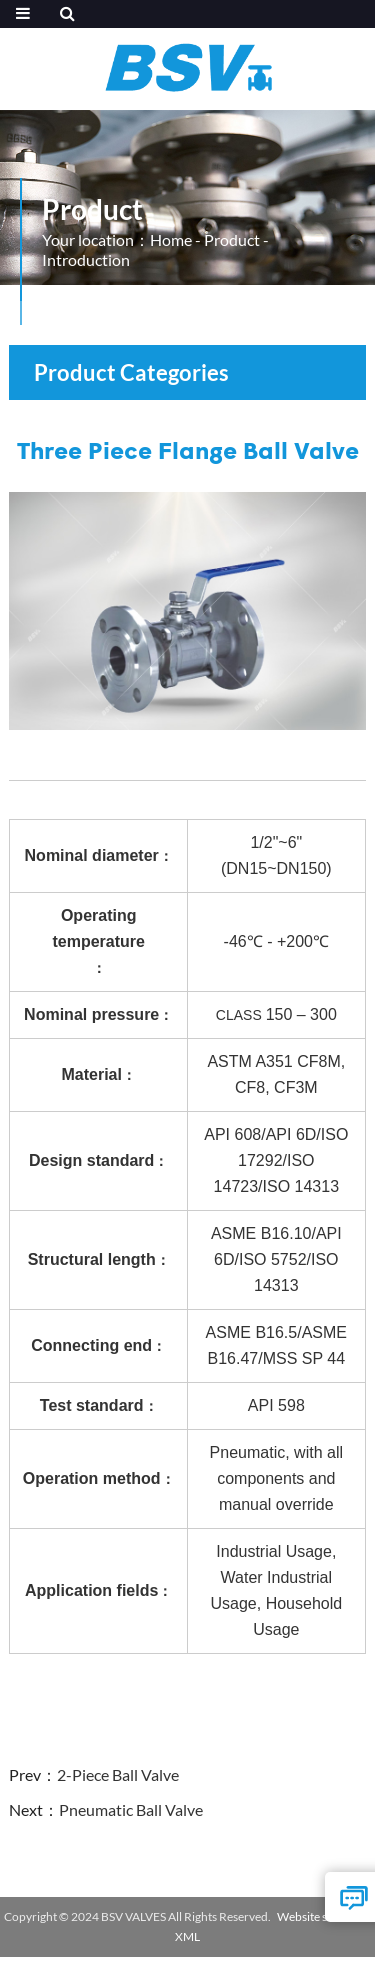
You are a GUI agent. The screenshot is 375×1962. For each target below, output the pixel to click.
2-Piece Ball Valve (118, 1774)
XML (187, 1936)
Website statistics (322, 1916)
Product (232, 239)
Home (171, 239)
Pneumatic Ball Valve (131, 1809)
